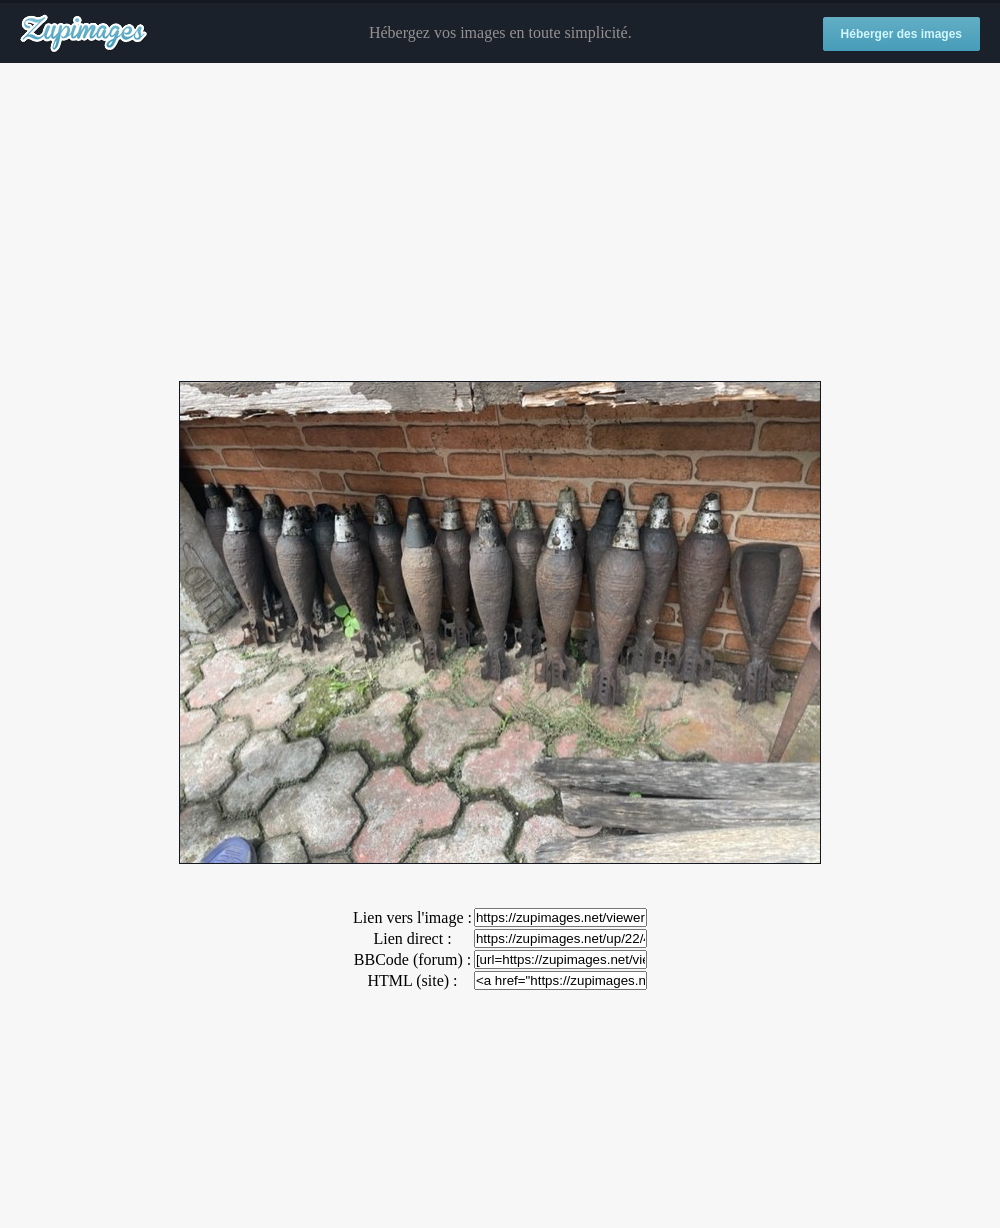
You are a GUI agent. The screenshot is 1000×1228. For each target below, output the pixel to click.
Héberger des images (901, 34)
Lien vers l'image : (412, 917)
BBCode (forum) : (412, 959)
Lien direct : (412, 938)
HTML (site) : (412, 980)
